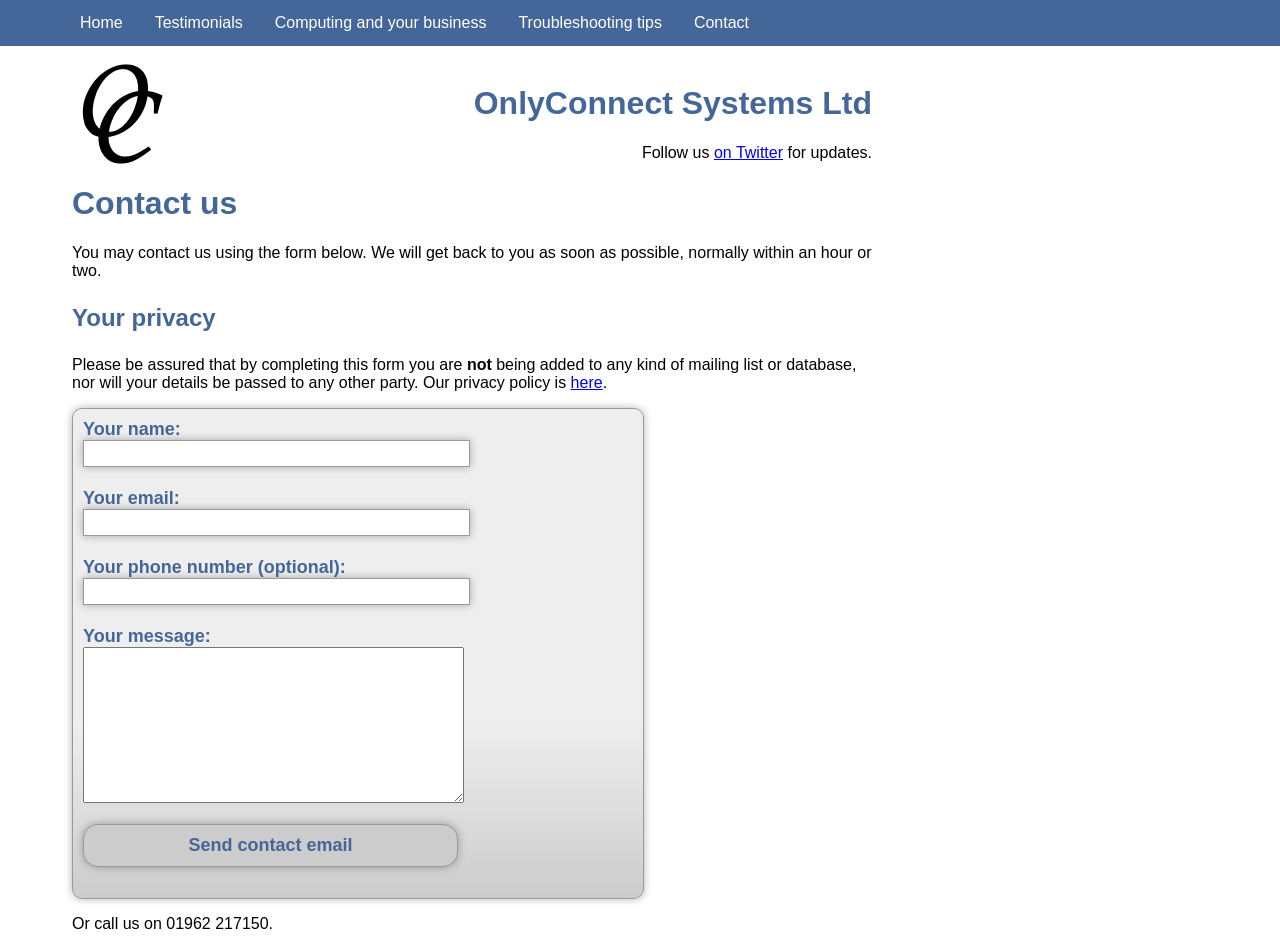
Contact (721, 22)
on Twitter (748, 152)
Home (101, 22)
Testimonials (199, 22)
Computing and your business (381, 22)
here (587, 382)
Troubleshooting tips (590, 22)
